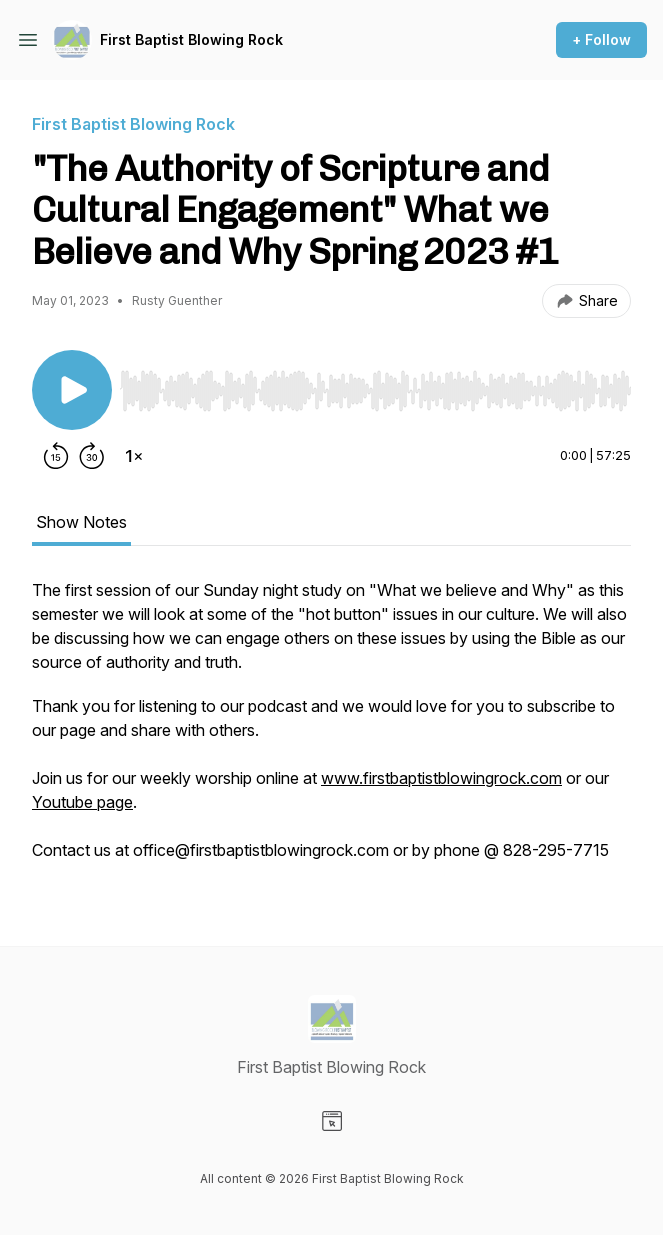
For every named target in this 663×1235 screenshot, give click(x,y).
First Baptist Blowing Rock (191, 39)
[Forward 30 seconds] (92, 456)
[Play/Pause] (72, 390)
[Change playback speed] (134, 456)
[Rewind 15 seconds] (56, 456)
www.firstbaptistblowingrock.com (441, 778)
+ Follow (601, 39)
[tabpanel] (331, 730)
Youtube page (82, 802)
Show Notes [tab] (81, 522)
